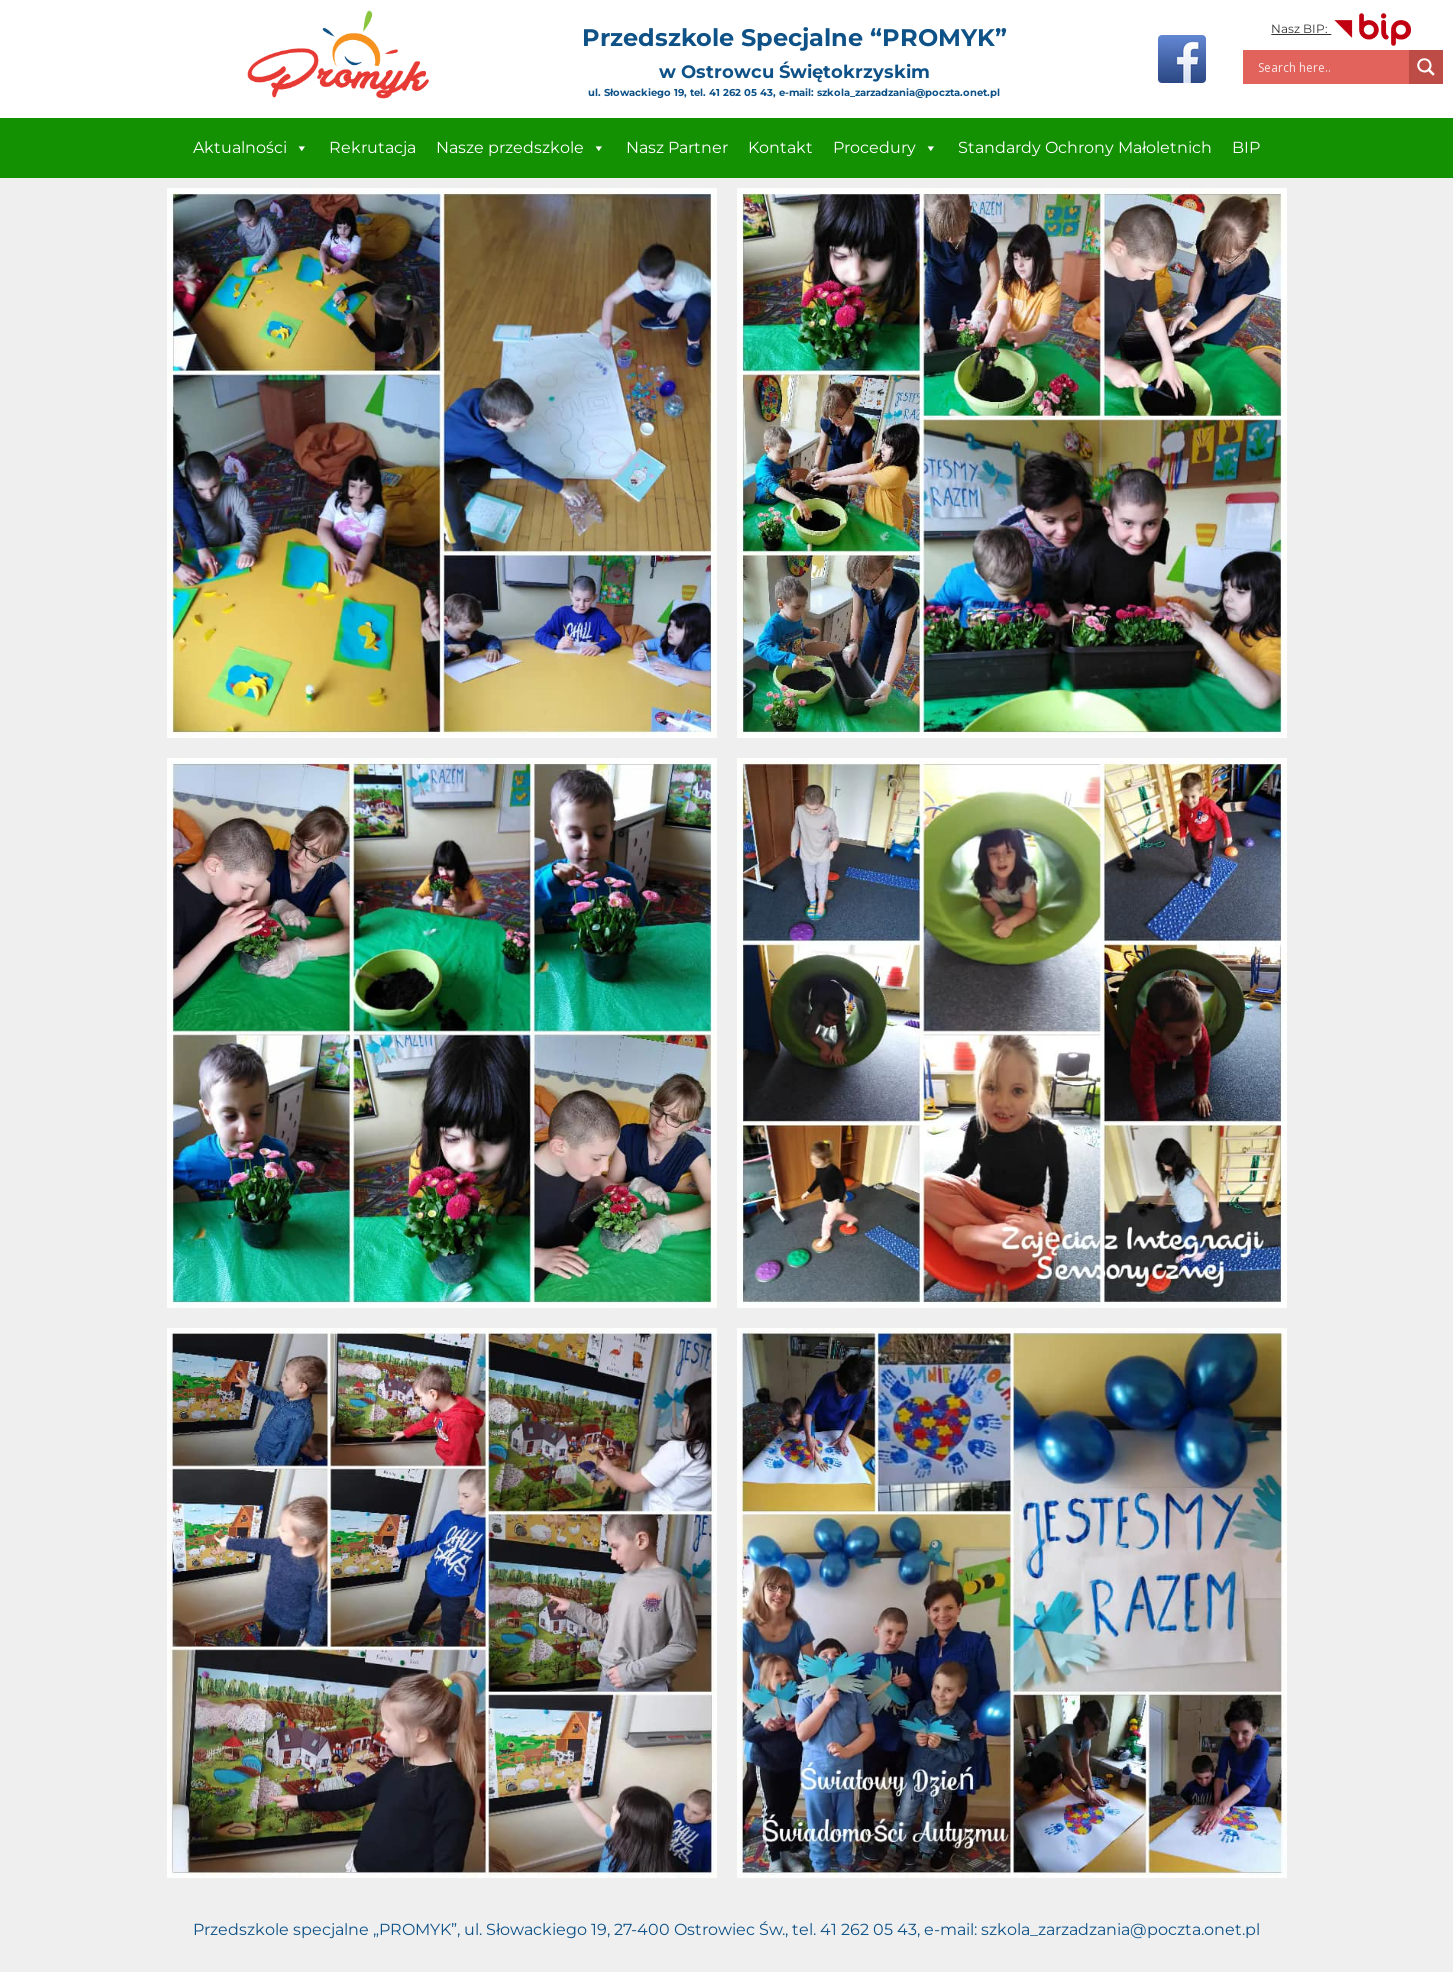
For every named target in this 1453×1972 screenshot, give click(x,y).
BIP (1246, 147)
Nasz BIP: (1342, 28)
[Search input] (1331, 67)
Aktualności (251, 148)
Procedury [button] (885, 148)
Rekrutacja (372, 147)
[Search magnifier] (1426, 67)
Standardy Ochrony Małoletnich (1085, 147)
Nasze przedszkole (521, 148)
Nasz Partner (677, 147)
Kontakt (780, 147)
